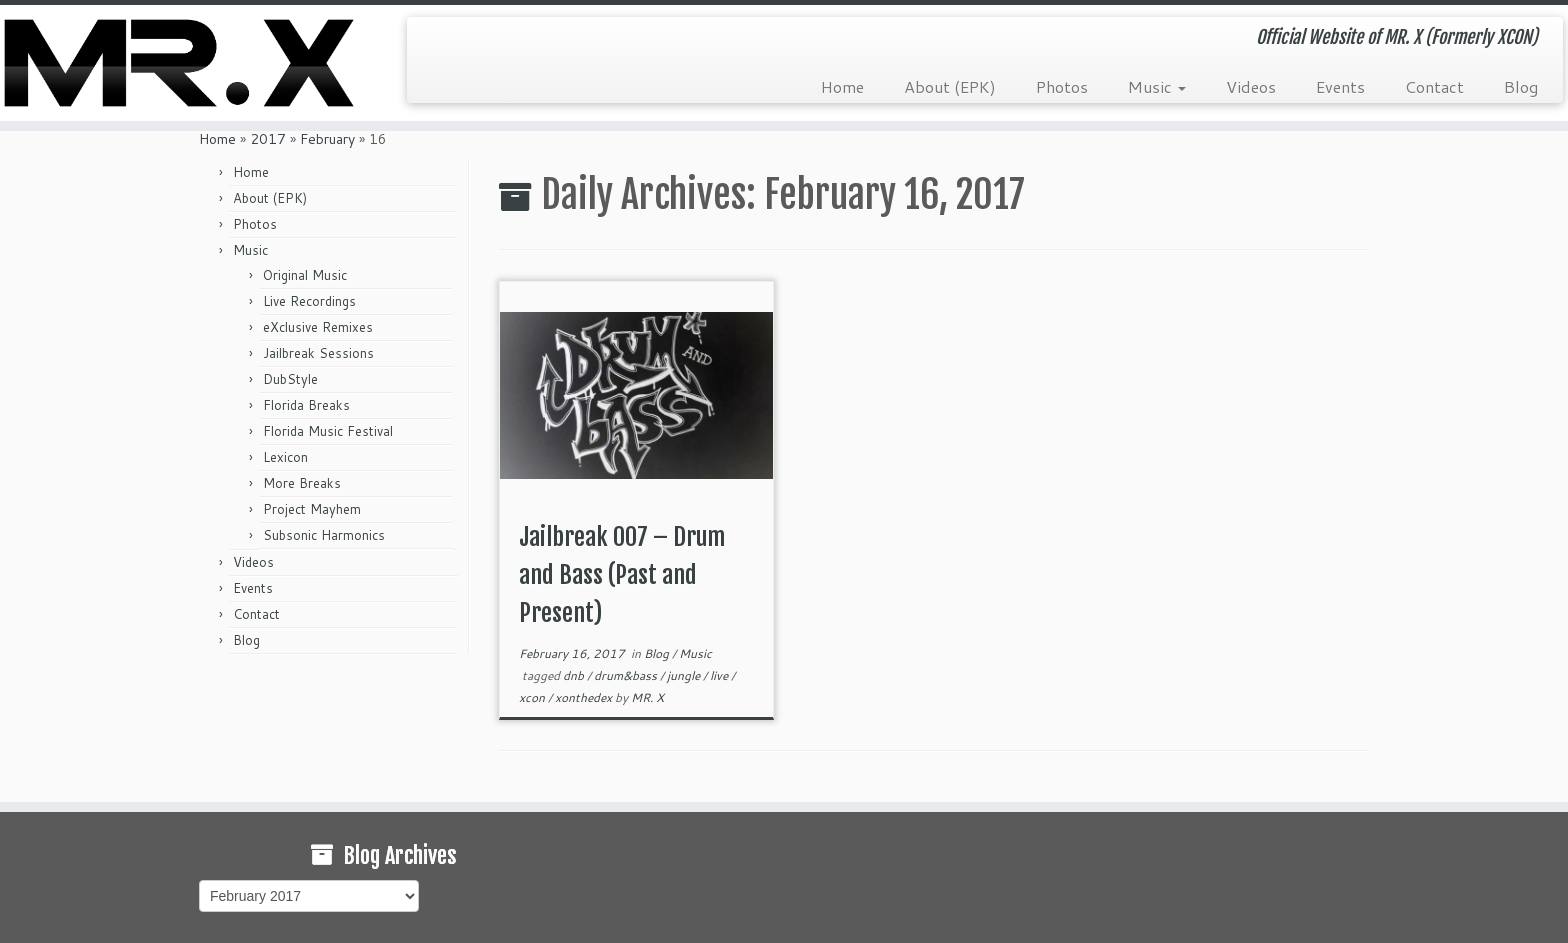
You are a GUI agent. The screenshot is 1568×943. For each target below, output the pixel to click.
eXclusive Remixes (318, 327)
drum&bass (627, 675)
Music (1157, 86)
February (327, 139)
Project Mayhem (312, 509)
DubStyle (290, 379)
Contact (1434, 86)
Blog (1521, 86)
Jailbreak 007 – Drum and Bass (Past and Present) (622, 575)
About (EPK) (950, 86)
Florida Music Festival (328, 431)
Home (842, 86)
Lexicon (285, 457)
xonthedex (585, 697)
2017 (268, 139)
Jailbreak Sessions (318, 353)
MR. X (647, 697)
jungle (685, 675)
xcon (533, 697)
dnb (575, 675)
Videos (1251, 86)
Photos (1062, 86)
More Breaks (302, 483)
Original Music (305, 275)
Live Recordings (309, 301)
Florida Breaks (306, 405)
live (720, 675)
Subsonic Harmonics (324, 535)
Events (1340, 86)
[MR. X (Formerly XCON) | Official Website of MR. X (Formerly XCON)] (181, 63)
